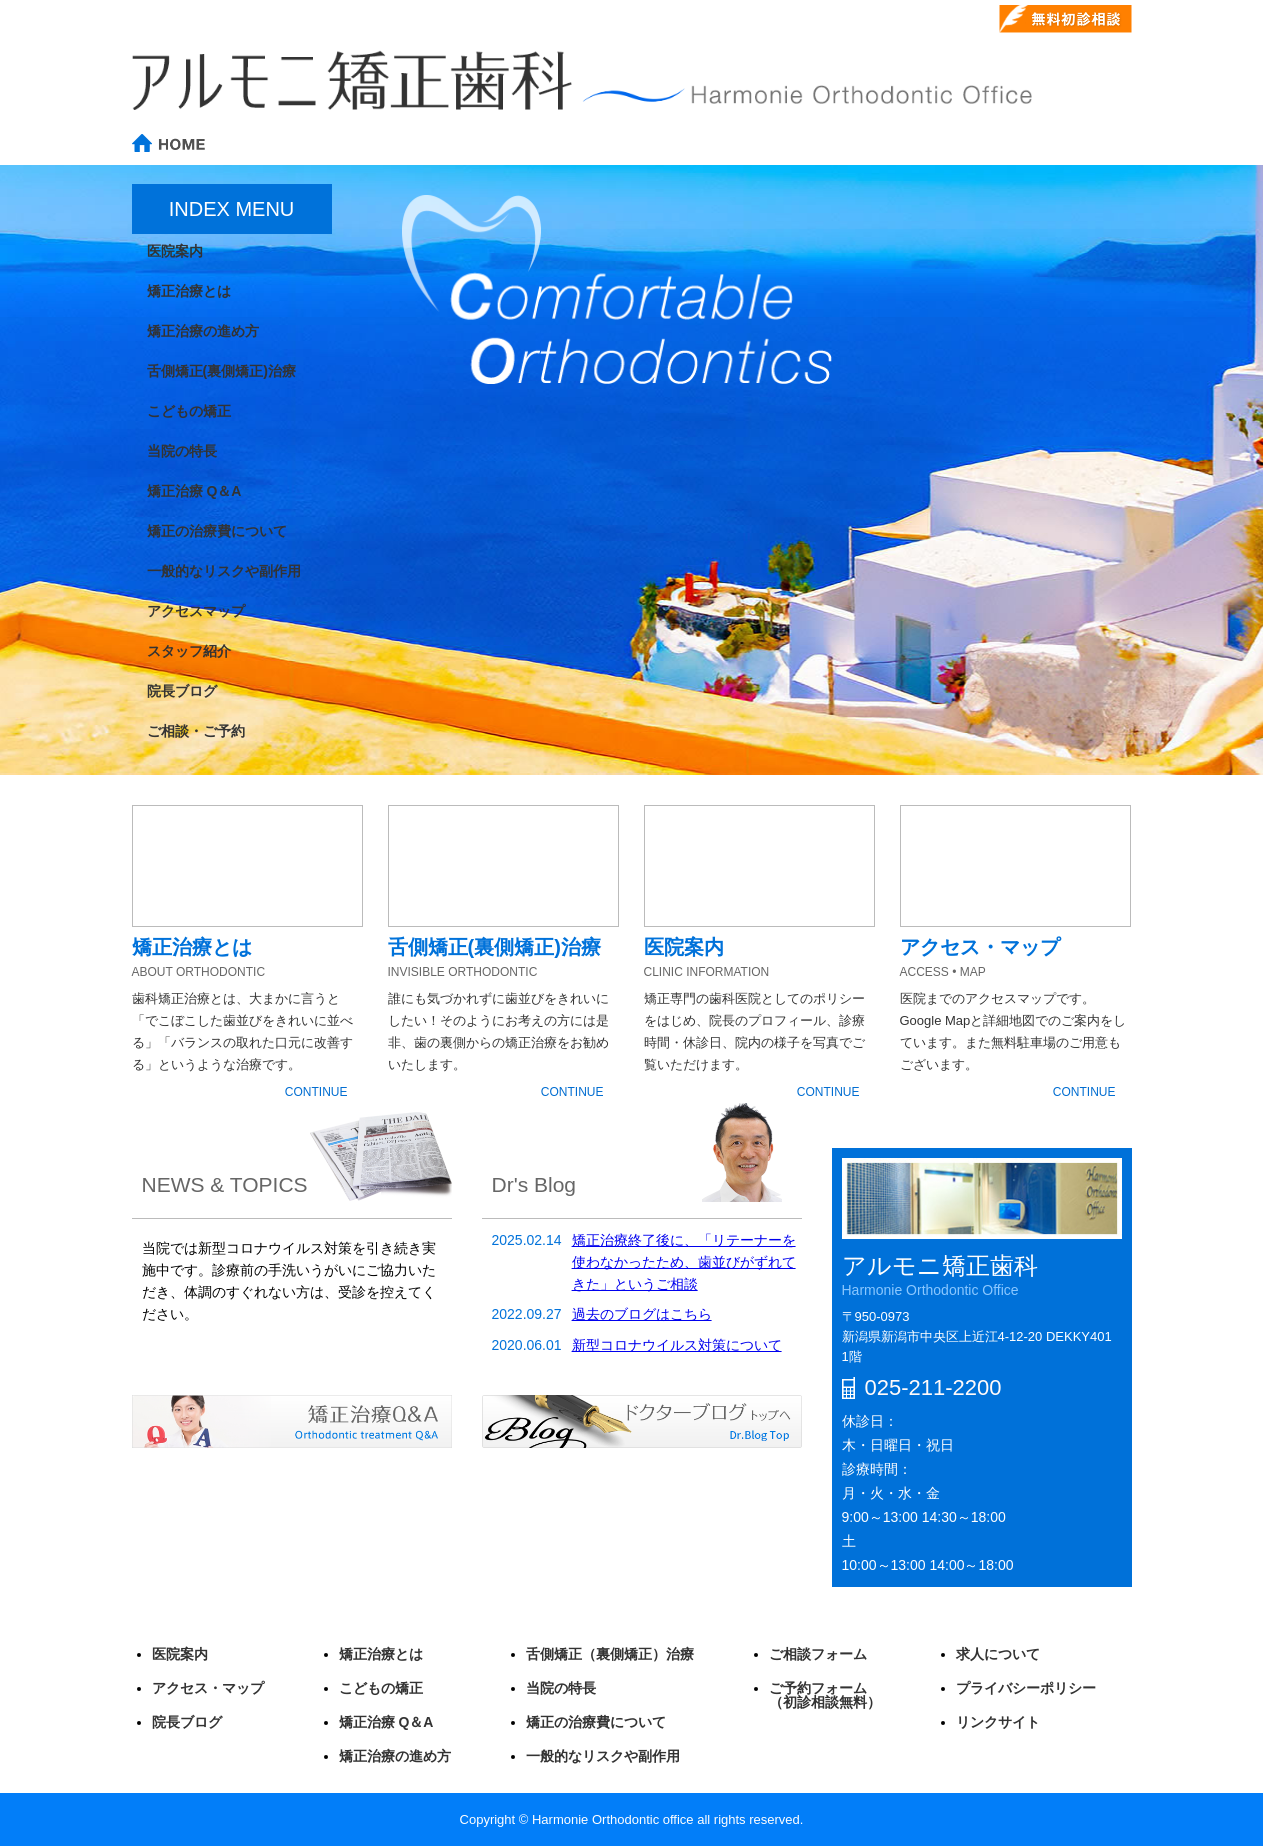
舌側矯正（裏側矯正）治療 (610, 1654)
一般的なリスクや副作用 (603, 1756)
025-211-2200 (900, 19)
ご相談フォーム (818, 1654)
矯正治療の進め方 (395, 1756)
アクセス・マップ (208, 1688)
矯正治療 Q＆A (386, 1722)
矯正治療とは (381, 1654)
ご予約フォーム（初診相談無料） (825, 1695)
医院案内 (180, 1654)
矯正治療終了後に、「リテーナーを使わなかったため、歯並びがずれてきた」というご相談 (684, 1262)
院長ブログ (187, 1722)
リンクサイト (998, 1722)
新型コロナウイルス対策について (677, 1345)
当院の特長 (561, 1688)
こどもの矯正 (381, 1688)
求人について (998, 1654)
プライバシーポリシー (1026, 1688)
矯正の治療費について (596, 1722)
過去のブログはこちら (642, 1314)
